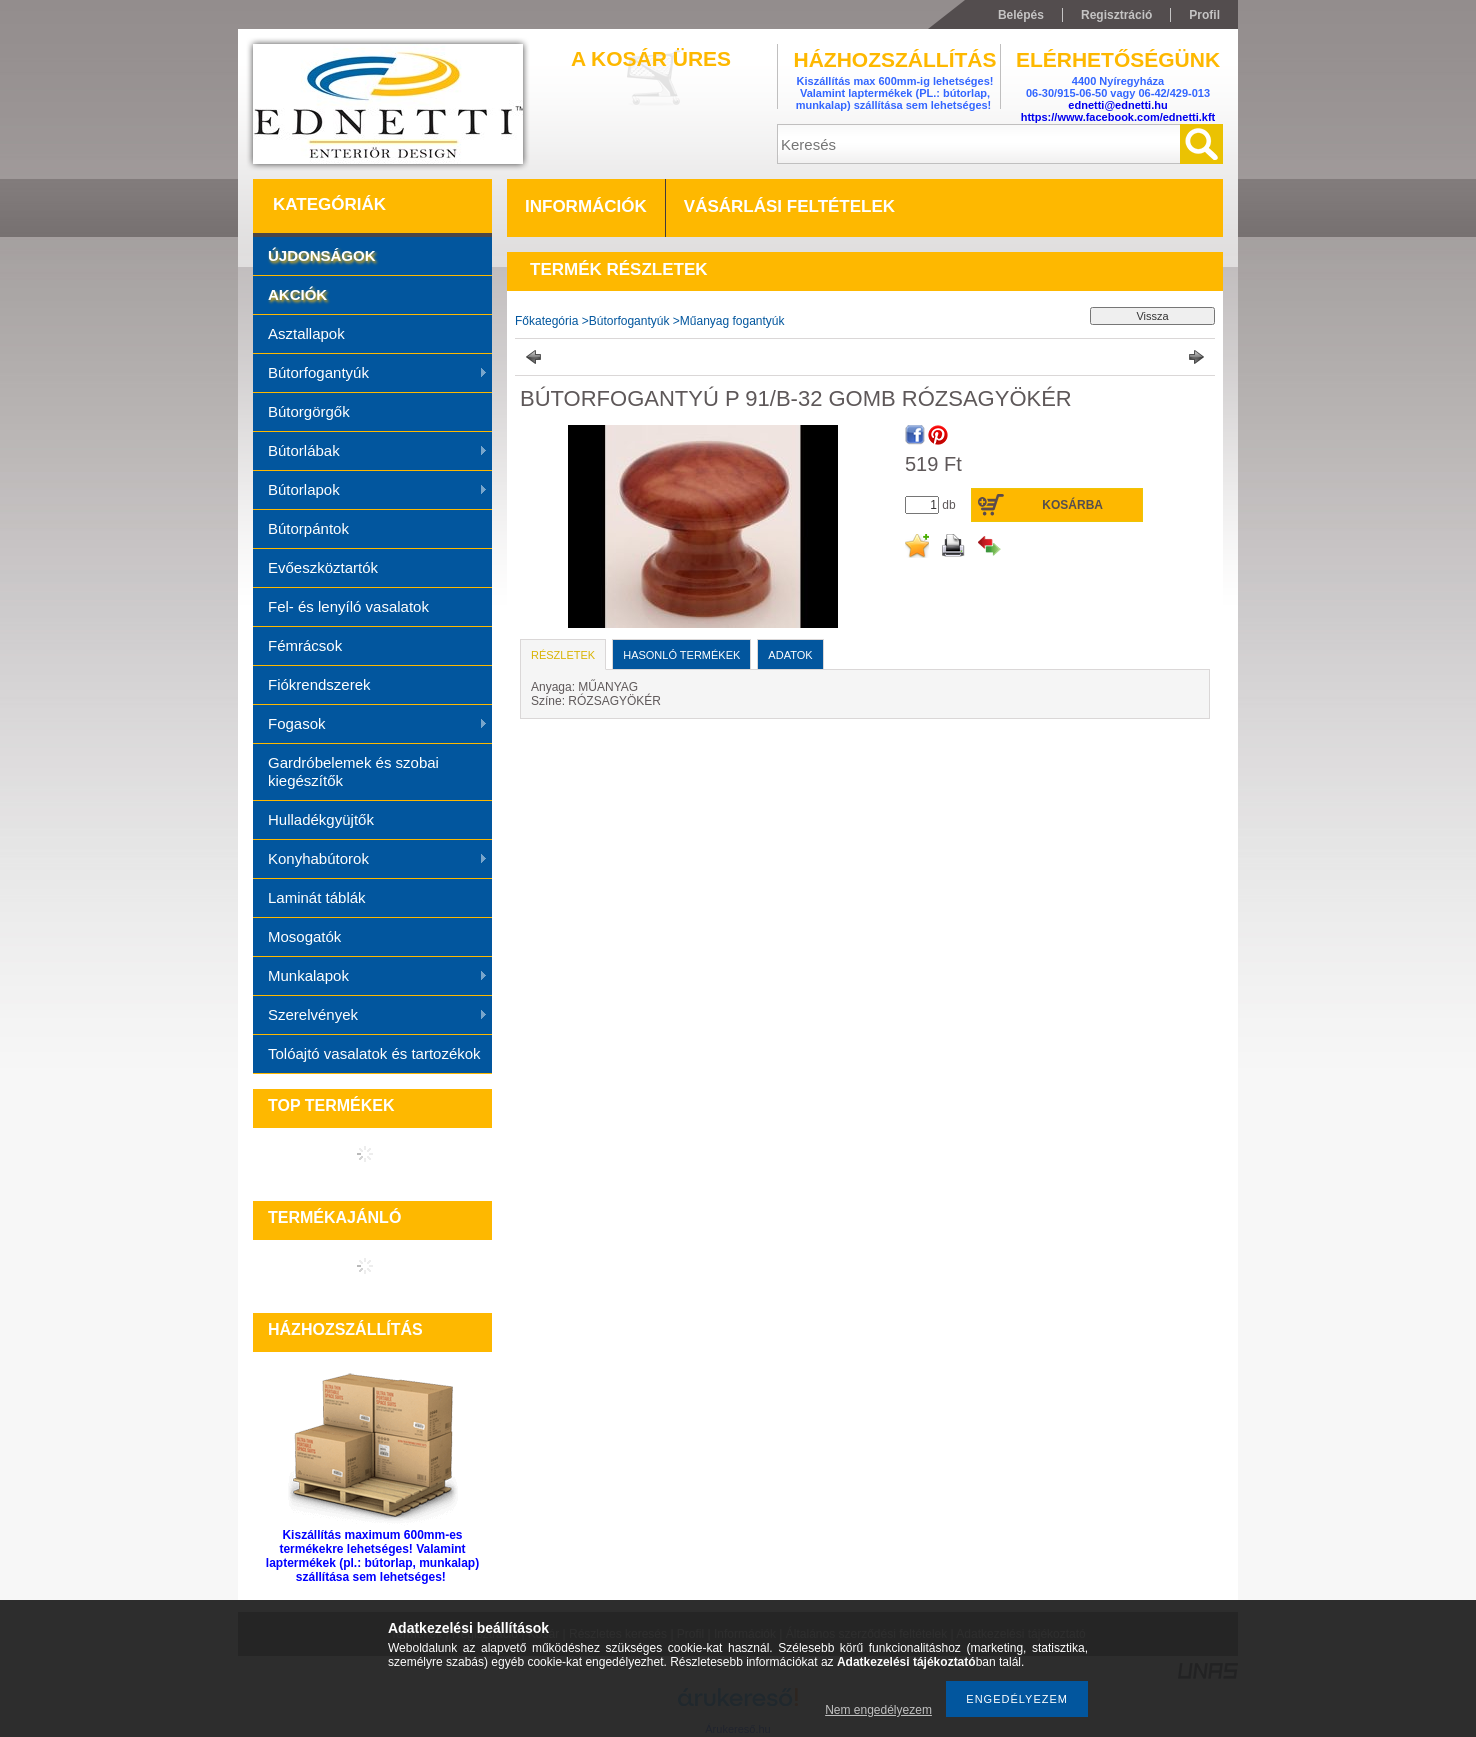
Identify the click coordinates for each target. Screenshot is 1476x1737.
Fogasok (370, 725)
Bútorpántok (308, 528)
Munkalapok (370, 977)
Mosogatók (304, 936)
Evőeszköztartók (323, 567)
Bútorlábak (370, 452)
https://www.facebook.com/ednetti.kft (1118, 117)
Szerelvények (370, 1016)
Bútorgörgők (309, 411)
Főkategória (546, 321)
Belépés (1021, 15)
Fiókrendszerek (319, 684)
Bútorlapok (370, 491)
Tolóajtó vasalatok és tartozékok (374, 1053)
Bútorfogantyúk (370, 374)
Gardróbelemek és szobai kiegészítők (353, 771)
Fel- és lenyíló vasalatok (348, 606)
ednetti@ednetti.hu (1117, 105)
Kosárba (1072, 505)
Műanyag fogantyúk (732, 321)
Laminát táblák (317, 897)
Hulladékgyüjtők (321, 819)
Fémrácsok (305, 645)
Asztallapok (306, 333)
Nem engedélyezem (878, 1710)
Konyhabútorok (370, 860)
